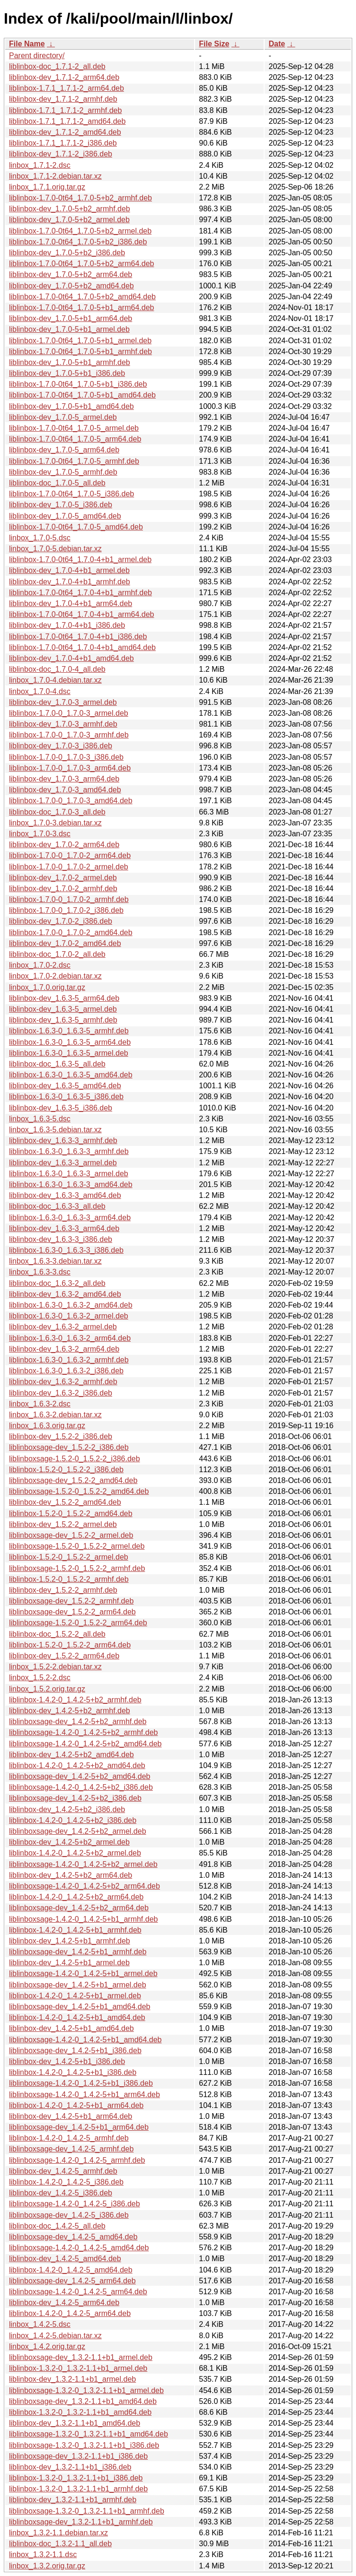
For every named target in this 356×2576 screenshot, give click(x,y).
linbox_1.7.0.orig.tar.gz (47, 987)
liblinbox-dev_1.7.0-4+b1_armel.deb (69, 570)
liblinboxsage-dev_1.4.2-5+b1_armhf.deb (77, 1952)
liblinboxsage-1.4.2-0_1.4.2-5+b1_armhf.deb (83, 1919)
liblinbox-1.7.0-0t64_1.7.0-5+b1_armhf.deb (80, 351)
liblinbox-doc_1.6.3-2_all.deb (57, 1283)
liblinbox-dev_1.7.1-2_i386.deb (60, 154)
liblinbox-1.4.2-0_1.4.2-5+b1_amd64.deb (77, 2017)
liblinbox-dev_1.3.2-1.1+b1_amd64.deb (74, 2423)
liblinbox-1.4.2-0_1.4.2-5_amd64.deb (71, 2270)
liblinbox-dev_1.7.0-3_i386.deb (60, 746)
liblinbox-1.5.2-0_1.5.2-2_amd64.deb (71, 1513)
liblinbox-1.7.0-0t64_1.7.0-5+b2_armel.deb (80, 231)
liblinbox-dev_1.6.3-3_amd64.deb (65, 1195)
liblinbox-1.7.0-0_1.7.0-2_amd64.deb (71, 932)
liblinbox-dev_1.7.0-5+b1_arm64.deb (70, 318)
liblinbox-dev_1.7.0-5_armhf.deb (63, 472)
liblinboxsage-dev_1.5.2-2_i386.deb (69, 1447)
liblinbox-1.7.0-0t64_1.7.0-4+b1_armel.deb (80, 559)
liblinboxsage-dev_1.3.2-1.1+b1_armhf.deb (81, 2522)
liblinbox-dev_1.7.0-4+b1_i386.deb (67, 625)
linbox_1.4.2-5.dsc (40, 2324)
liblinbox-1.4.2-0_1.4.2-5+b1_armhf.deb (75, 1930)
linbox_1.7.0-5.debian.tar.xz (55, 549)
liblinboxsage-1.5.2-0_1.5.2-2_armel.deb (76, 1546)
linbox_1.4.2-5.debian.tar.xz (55, 2336)
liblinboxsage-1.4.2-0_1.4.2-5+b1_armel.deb (83, 1973)
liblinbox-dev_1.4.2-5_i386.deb (60, 2193)
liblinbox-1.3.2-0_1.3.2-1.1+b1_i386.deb (75, 2478)
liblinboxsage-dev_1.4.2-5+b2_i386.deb (75, 1798)
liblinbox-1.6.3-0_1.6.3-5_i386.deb (66, 1097)
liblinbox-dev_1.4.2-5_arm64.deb (64, 2302)
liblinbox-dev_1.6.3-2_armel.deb (63, 1327)
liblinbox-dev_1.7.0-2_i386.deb (60, 921)
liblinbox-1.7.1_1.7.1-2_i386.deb (63, 143)
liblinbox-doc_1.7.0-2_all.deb (57, 954)
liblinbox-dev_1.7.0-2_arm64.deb (64, 845)
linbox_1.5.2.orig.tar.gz (47, 1689)
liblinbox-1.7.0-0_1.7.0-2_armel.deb (68, 867)
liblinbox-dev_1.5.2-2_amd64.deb (65, 1502)
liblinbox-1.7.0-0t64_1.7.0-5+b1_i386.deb (78, 384)
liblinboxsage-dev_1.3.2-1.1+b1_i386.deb (78, 2456)
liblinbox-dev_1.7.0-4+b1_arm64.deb (70, 603)
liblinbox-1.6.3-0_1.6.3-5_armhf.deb (69, 1031)
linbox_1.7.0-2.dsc (40, 965)
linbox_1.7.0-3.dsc (40, 834)
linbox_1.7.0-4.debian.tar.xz (55, 680)
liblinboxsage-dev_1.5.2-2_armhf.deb (71, 1601)
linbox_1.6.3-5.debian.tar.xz (55, 1130)
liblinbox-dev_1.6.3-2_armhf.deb (63, 1382)
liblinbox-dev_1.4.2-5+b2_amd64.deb (71, 1755)
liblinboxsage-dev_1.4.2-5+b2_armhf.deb (77, 1721)
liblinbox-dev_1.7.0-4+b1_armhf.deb (69, 582)
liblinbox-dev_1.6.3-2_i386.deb (60, 1393)
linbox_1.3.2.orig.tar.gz (47, 2566)
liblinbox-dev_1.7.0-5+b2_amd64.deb (71, 286)
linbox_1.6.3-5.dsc (40, 1119)
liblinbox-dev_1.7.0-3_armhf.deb (63, 724)
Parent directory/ (36, 56)
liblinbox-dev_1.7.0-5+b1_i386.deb (67, 373)
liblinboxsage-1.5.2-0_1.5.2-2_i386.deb (74, 1459)
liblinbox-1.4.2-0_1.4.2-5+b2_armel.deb (75, 1853)
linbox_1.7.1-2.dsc (40, 165)
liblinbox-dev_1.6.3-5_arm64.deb (64, 998)
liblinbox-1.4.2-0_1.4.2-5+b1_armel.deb (75, 1996)
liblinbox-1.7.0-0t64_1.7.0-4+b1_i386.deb (78, 637)
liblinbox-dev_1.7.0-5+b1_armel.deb (69, 329)
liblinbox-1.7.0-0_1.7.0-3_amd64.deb (71, 801)
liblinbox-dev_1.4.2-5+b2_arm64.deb (70, 1875)
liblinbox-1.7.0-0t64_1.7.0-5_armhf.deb (74, 461)
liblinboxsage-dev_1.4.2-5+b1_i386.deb (75, 2051)
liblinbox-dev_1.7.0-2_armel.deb (63, 878)
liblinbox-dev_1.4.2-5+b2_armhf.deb (69, 1711)
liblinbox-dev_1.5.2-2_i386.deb (60, 1436)
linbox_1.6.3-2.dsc (40, 1404)
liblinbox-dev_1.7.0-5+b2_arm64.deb (70, 274)
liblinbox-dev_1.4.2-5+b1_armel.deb (69, 1963)
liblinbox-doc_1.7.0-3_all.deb (57, 812)
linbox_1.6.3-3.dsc (40, 1272)
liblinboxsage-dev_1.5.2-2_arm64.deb (72, 1612)
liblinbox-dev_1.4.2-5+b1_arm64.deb (70, 2116)
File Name (27, 44)
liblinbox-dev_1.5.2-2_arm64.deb (64, 1656)
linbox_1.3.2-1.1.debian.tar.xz (58, 2533)
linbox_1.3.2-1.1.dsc (43, 2554)
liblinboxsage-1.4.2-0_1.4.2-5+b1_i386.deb (81, 2083)
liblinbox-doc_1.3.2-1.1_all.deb (60, 2544)
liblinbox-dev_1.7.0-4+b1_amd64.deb (71, 658)
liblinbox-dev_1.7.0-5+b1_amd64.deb (71, 406)
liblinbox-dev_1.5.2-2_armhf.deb (63, 1590)
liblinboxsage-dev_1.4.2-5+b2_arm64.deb (79, 1908)
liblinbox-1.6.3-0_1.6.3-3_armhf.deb (69, 1151)
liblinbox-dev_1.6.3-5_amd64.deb (65, 1086)
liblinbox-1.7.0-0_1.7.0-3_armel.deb (68, 713)
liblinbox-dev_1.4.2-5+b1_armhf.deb (69, 1941)
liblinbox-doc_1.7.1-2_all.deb (57, 66)
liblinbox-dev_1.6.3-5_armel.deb (63, 1009)
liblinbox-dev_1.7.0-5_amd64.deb (65, 516)
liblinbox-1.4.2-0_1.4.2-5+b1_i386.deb (72, 2072)
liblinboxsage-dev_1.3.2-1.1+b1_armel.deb (80, 2357)
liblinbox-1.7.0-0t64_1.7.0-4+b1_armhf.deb (80, 593)
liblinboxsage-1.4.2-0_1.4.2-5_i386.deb (74, 2204)
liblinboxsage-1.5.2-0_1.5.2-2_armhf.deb (77, 1568)
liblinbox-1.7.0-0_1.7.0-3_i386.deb (66, 757)
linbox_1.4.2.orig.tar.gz (47, 2346)
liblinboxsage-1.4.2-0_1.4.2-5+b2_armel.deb (83, 1864)
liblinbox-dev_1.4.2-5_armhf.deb (63, 2171)
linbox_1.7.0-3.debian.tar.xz (55, 823)
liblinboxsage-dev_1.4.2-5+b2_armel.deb (77, 1831)
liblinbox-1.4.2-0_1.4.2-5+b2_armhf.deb (75, 1700)
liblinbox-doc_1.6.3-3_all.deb (57, 1206)
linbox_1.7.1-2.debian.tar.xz (55, 176)
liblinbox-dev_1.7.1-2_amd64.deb (65, 132)
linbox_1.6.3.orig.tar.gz (47, 1426)
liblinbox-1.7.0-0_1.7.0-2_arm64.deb (70, 855)
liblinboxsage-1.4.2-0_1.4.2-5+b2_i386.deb (81, 1787)
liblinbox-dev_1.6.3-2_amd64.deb (65, 1294)
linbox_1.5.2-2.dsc (40, 1678)
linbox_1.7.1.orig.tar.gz (47, 187)
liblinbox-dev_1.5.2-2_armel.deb (63, 1524)
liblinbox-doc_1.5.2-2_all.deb (57, 1634)
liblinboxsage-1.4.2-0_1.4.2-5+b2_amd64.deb (85, 1744)
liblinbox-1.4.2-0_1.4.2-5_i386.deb (66, 2182)
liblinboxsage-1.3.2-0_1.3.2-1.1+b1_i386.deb (84, 2445)
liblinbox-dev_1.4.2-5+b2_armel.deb (69, 1842)
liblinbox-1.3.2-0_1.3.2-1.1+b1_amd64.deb (80, 2412)
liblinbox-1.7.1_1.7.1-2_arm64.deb (66, 88)
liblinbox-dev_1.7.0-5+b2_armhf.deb (69, 209)
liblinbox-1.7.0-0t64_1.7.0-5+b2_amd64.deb (82, 297)
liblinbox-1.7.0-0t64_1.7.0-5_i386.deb (71, 494)
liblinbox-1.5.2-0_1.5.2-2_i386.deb (66, 1470)
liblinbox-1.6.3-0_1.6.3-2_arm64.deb (70, 1338)
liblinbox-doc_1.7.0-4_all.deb (57, 669)
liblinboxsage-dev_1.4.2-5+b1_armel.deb (77, 1985)
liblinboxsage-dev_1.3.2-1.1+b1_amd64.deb (83, 2401)
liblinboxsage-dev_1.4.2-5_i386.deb (69, 2215)
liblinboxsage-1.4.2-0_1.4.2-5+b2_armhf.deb (83, 1732)
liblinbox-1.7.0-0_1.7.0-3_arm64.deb (70, 768)
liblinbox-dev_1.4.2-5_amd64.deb (65, 2259)
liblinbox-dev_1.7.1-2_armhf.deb (63, 99)
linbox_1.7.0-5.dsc (40, 538)
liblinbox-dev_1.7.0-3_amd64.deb (65, 790)
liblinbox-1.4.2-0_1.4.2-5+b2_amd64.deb (77, 1765)
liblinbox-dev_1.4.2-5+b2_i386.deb (67, 1809)
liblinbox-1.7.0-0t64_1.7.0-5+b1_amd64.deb (82, 395)
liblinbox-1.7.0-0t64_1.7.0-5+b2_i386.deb (78, 242)
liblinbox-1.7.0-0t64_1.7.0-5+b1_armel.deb (80, 341)
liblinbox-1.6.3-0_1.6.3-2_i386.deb (66, 1371)
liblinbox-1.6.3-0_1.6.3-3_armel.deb (68, 1174)
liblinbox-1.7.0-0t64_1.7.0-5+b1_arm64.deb (81, 308)
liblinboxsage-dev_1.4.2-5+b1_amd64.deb (79, 2007)
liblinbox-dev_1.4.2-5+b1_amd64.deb (71, 2028)
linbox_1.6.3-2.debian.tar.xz (55, 1415)
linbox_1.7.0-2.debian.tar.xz (55, 976)
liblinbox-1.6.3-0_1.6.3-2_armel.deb (68, 1316)
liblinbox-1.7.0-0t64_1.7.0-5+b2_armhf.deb (80, 198)
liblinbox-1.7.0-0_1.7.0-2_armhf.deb (69, 899)
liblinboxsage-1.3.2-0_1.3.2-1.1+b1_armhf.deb (86, 2511)
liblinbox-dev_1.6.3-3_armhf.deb (63, 1140)
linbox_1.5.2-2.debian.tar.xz (55, 1667)
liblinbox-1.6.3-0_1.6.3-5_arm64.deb (70, 1042)
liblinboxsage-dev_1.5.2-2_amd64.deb (73, 1480)
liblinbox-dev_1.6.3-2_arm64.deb (64, 1349)
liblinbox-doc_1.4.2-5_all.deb (57, 2226)
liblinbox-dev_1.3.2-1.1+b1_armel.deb (72, 2379)
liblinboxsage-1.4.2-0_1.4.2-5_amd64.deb (79, 2248)
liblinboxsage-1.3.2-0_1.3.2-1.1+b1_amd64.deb (88, 2434)
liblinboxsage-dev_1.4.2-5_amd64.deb (73, 2237)
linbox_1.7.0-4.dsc (40, 691)
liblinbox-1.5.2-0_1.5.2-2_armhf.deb (69, 1579)
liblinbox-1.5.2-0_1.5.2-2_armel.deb (68, 1557)
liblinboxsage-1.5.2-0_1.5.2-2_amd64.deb (79, 1491)
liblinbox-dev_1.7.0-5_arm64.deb (64, 450)
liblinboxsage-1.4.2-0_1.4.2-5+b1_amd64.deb (85, 2040)
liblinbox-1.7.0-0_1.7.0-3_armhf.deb (69, 735)
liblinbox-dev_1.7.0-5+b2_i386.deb (67, 253)
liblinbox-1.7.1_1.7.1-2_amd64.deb (67, 121)
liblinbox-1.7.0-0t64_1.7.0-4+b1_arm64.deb (81, 614)
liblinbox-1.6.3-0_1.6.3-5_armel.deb (68, 1053)
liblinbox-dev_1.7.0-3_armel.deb (63, 702)
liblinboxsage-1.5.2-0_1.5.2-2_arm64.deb (78, 1623)
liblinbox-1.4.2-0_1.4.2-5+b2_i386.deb (72, 1820)
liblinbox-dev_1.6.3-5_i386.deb (60, 1108)
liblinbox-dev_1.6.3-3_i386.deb (60, 1239)
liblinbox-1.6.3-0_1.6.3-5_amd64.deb (71, 1075)
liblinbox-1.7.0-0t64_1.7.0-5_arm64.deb (75, 439)
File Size (214, 44)
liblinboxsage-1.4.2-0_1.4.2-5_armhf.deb (77, 2160)
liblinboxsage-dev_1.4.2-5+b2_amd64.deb (79, 1776)
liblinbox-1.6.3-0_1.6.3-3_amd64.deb (71, 1184)
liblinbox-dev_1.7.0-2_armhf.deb (63, 889)
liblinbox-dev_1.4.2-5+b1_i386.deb (67, 2061)
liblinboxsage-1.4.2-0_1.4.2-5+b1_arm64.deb (84, 2094)
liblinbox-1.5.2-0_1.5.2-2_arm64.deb (70, 1645)
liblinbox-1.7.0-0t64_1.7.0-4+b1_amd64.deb (82, 647)
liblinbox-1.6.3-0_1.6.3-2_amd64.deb (71, 1305)
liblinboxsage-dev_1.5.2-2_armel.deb (71, 1535)
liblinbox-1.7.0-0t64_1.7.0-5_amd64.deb (76, 527)
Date (276, 44)
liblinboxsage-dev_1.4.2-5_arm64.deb (72, 2281)
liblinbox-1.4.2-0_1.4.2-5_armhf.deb (69, 2138)
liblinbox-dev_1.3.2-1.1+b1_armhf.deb (72, 2500)
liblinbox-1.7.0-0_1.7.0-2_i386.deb (66, 910)
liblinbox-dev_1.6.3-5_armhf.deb (63, 1020)
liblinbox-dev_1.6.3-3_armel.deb (63, 1163)
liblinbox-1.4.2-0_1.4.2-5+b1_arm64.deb (76, 2105)
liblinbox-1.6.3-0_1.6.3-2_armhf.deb (69, 1360)
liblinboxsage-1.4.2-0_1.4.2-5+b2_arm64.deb (84, 1886)
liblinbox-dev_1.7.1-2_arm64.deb (64, 77)
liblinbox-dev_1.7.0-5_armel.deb (63, 417)
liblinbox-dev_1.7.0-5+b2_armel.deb (69, 220)
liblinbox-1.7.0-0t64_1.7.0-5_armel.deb (74, 428)
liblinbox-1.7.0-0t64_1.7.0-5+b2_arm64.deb (81, 264)
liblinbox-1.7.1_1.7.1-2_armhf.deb (65, 110)
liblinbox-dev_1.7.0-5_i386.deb (60, 505)
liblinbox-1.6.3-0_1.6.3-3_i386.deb (66, 1250)
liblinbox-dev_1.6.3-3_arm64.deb (64, 1228)
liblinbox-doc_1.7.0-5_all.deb (57, 483)
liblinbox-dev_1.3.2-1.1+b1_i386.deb (70, 2467)
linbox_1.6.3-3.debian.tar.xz (55, 1261)
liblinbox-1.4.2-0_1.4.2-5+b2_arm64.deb (76, 1897)
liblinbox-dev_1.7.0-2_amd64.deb (65, 943)
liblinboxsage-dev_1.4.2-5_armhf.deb (71, 2149)
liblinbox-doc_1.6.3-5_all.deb (57, 1064)
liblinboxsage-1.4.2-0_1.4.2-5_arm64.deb (78, 2292)
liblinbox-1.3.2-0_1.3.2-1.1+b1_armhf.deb (78, 2489)
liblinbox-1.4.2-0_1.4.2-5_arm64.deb (70, 2313)
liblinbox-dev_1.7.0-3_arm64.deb (64, 779)
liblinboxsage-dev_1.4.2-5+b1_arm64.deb (79, 2127)
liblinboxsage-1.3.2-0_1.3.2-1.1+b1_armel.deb (86, 2390)
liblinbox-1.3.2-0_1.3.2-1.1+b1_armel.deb (78, 2368)
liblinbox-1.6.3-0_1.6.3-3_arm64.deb (70, 1218)
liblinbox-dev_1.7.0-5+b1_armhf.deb (69, 362)
